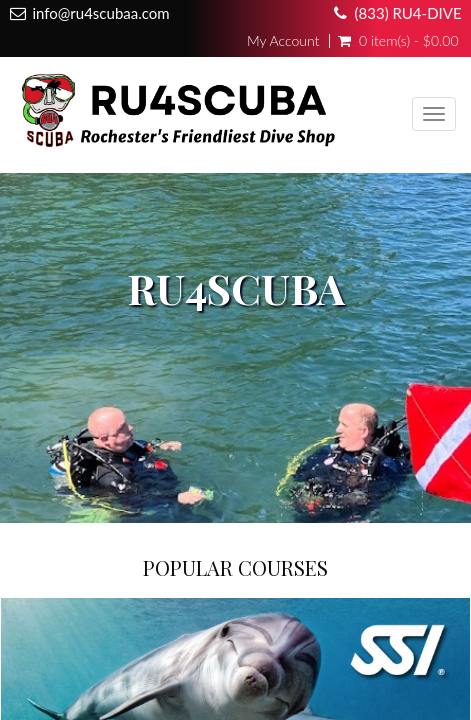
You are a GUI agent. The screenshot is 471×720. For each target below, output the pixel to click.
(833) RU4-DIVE (408, 13)
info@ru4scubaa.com (100, 13)
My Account (283, 41)
